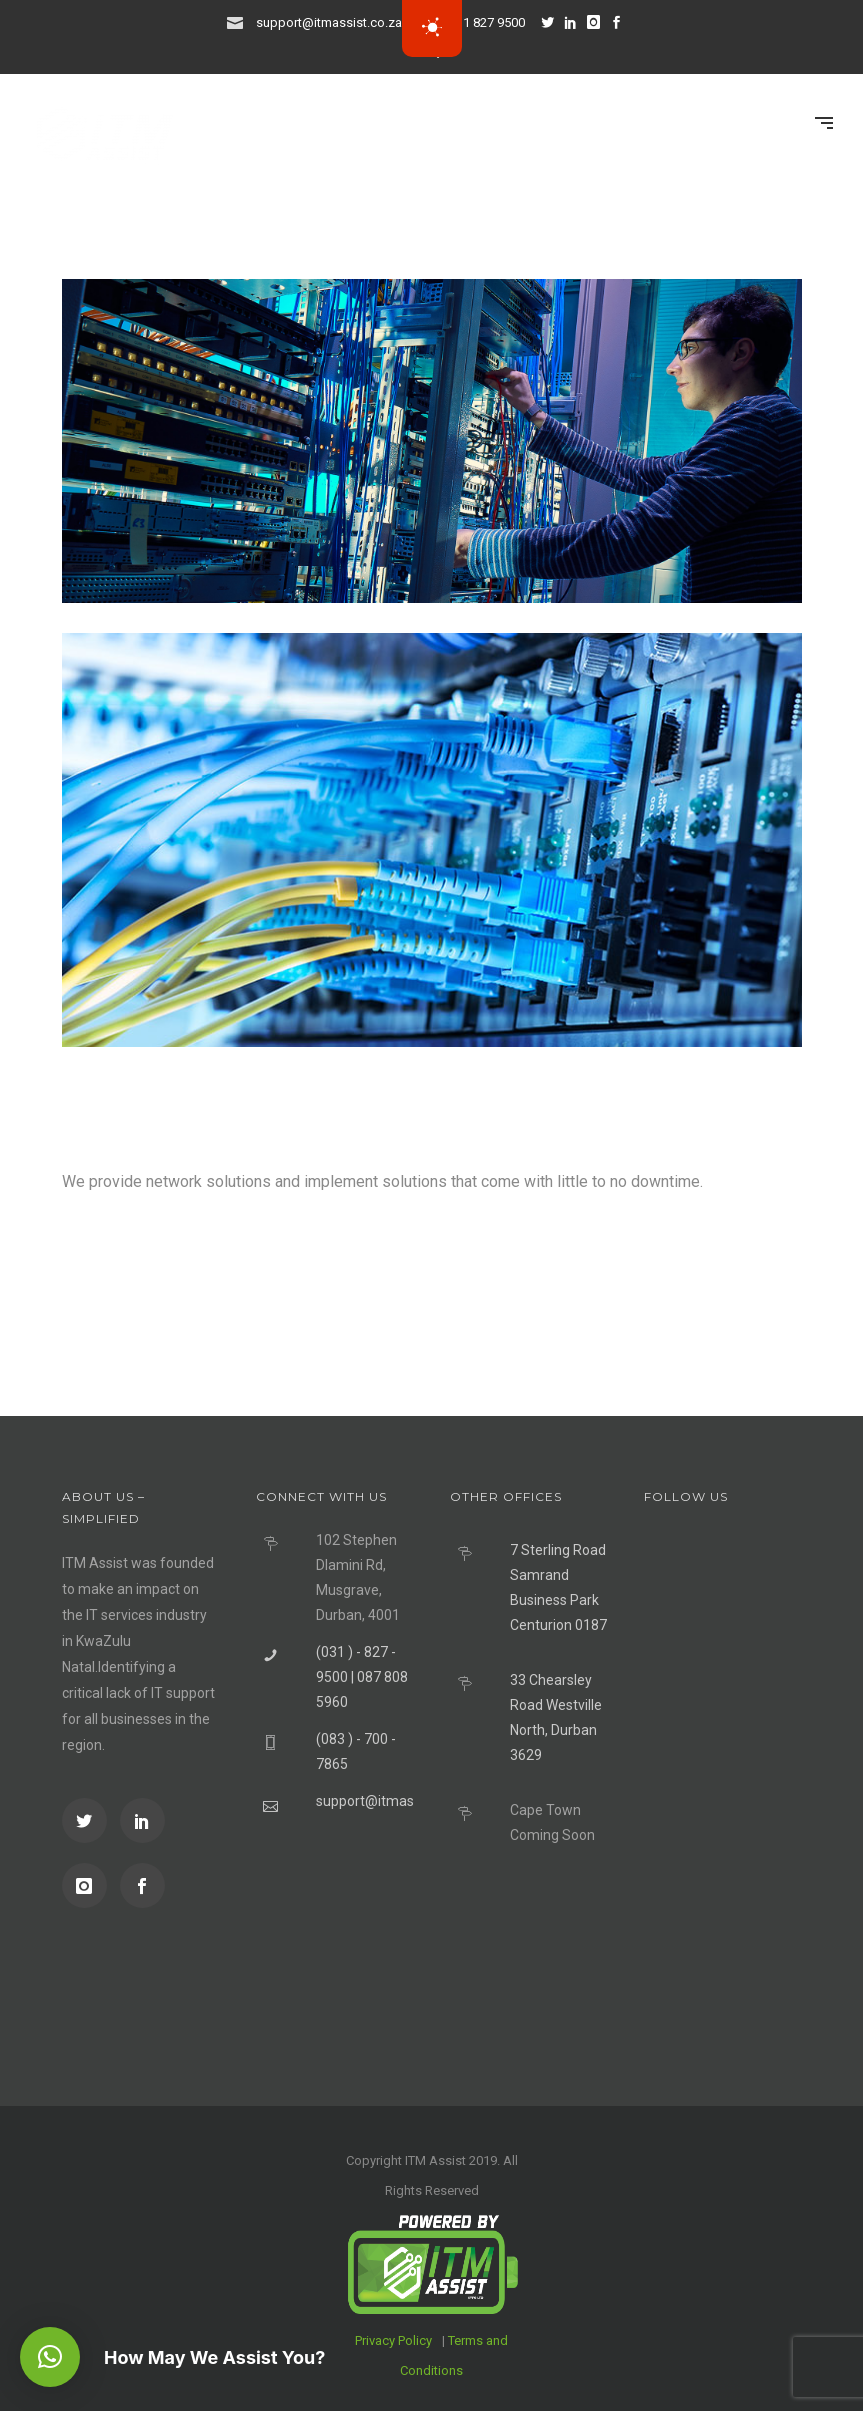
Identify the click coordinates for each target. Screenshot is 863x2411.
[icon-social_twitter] (553, 22)
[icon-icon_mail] (240, 21)
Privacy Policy (393, 2340)
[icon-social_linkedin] (576, 22)
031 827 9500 (487, 22)
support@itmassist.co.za (329, 22)
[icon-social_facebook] (142, 1885)
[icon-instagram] (599, 22)
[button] (50, 2357)
